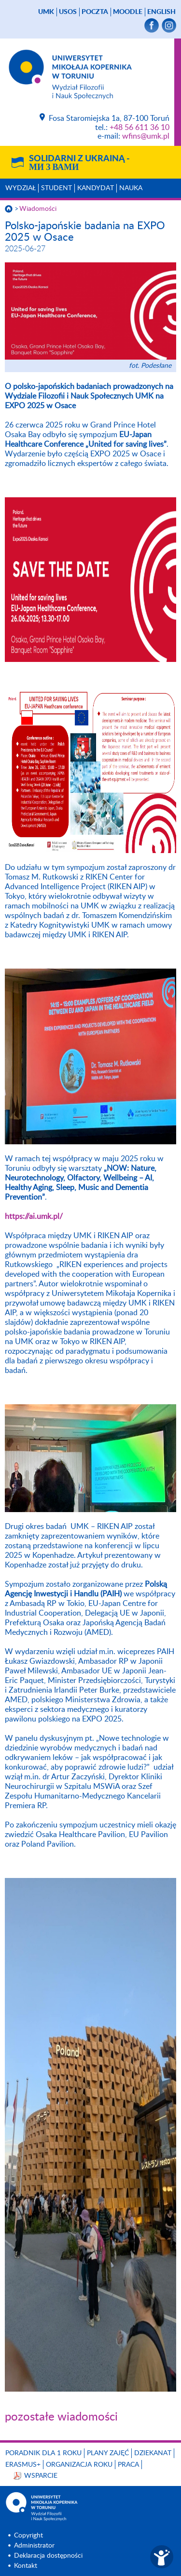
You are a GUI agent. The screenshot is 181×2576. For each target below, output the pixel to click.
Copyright (28, 2535)
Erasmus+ (23, 2464)
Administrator (34, 2545)
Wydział (20, 188)
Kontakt (25, 2566)
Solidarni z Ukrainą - (79, 163)
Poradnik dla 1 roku (43, 2453)
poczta (95, 12)
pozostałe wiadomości (61, 2417)
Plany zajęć (108, 2453)
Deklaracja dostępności (48, 2555)
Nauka (130, 188)
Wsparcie (40, 2475)
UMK (46, 12)
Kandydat (95, 188)
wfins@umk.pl (145, 136)
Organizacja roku (79, 2464)
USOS (68, 12)
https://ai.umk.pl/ (34, 1216)
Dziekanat (152, 2453)
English (161, 12)
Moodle (127, 12)
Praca (128, 2464)
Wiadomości (37, 209)
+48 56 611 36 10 (139, 127)
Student (56, 188)
